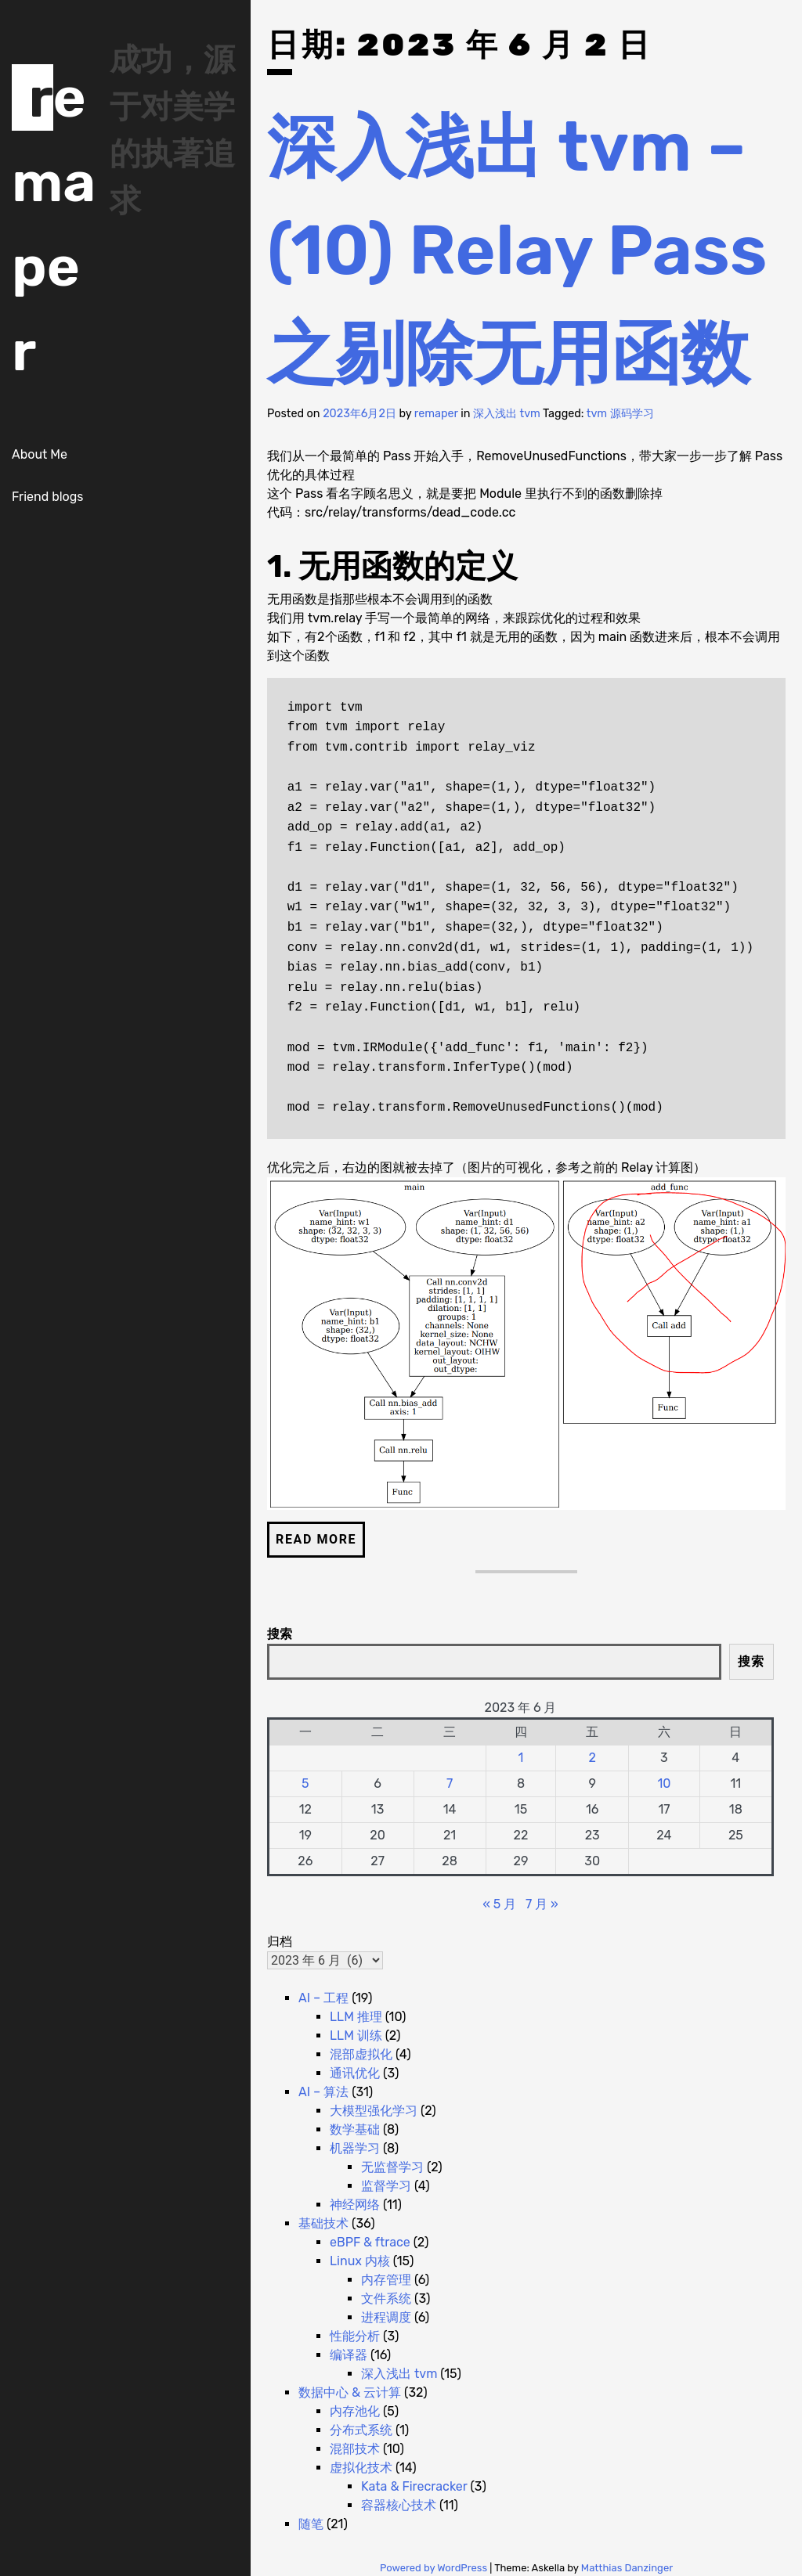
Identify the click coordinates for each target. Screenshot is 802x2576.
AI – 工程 (323, 1998)
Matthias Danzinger (627, 2568)
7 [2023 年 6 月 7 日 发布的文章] (449, 1783)
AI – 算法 (323, 2091)
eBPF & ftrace (370, 2242)
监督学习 (386, 2185)
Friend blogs (47, 496)
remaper (436, 413)
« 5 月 (499, 1904)
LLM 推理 (356, 2016)
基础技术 (323, 2223)
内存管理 (386, 2279)
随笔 (310, 2524)
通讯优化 (355, 2073)
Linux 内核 (360, 2261)
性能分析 (355, 2336)
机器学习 (355, 2148)
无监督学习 (392, 2167)
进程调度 (386, 2317)
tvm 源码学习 (620, 413)
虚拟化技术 (361, 2467)
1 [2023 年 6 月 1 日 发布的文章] (521, 1757)
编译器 (348, 2354)
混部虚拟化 (361, 2054)
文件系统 (386, 2298)
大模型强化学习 (373, 2110)
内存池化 (355, 2411)
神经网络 (355, 2204)
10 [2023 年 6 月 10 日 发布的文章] (663, 1783)
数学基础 (355, 2129)
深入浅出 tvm (506, 413)
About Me (39, 454)
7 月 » (542, 1904)
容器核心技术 (398, 2505)
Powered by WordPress (435, 2568)
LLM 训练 (356, 2035)
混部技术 (355, 2448)
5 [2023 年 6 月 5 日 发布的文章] (305, 1783)
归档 (279, 1941)
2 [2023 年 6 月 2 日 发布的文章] (592, 1757)
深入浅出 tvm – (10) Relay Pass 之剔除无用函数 (517, 250)
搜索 (279, 1634)
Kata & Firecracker (414, 2486)
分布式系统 (361, 2430)
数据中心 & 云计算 (349, 2392)
